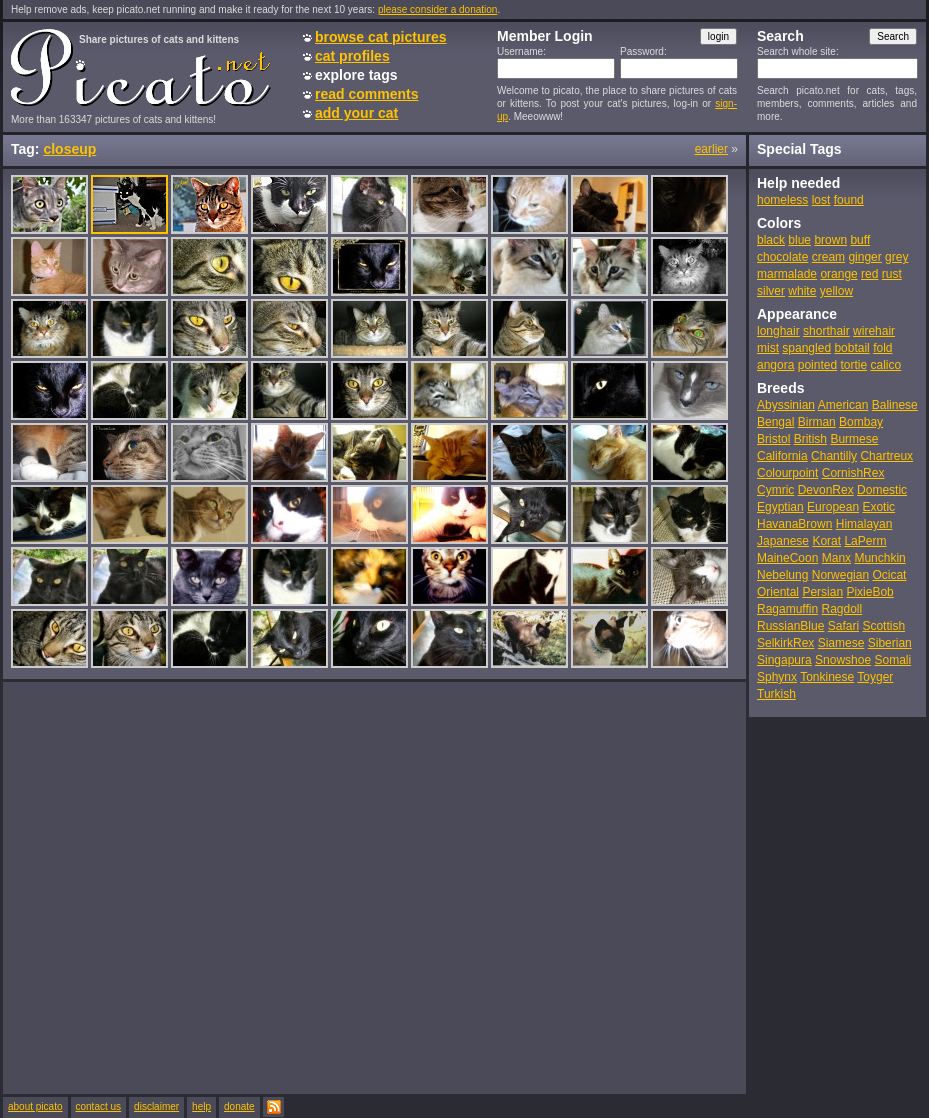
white (802, 291)
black (771, 240)
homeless (782, 200)
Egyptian (780, 507)
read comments (366, 94)
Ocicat (889, 575)
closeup (69, 149)
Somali (892, 660)
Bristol (773, 439)
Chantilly (834, 456)
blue (799, 240)
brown (830, 240)
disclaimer (156, 1106)
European (833, 507)
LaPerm (865, 541)
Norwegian (840, 575)
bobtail (851, 348)
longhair (778, 331)
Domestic (882, 490)
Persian (822, 592)
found (849, 200)
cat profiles (352, 56)
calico (885, 365)
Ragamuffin (787, 609)
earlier (711, 149)
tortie (853, 365)
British (810, 439)
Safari (843, 626)
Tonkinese (827, 677)
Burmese (854, 439)
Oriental (778, 592)
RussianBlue (790, 626)
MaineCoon (787, 558)
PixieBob (869, 592)
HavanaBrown (794, 524)
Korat (826, 541)
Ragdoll (842, 609)
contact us (99, 1106)
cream (828, 257)
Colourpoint (787, 473)
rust (892, 274)
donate (239, 1106)
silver (771, 291)
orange (838, 274)
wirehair (874, 331)
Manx (836, 558)
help (201, 1106)
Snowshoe (843, 660)
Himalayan (864, 524)
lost (821, 200)
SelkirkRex (785, 643)
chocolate (782, 257)
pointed (817, 365)
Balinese (895, 405)
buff (860, 240)
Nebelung (782, 575)
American (843, 405)
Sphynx (777, 677)
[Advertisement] (199, 887)
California (782, 456)
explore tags (356, 75)
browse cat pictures (381, 37)
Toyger (875, 677)
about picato (35, 1106)
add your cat (356, 113)
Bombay (861, 422)
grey (896, 257)
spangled (806, 348)
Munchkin (879, 558)
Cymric (775, 490)
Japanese (783, 541)
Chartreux (886, 456)
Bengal (775, 422)
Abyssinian (786, 405)
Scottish (883, 626)
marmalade (787, 274)
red (869, 274)
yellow (836, 291)
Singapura (784, 660)
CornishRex (853, 473)
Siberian (890, 643)
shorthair (826, 331)
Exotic (878, 507)
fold (882, 348)
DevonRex (826, 490)
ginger (864, 257)
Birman (817, 422)
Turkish (776, 694)
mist (768, 348)
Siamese (841, 643)
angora (775, 365)
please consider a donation (438, 9)
